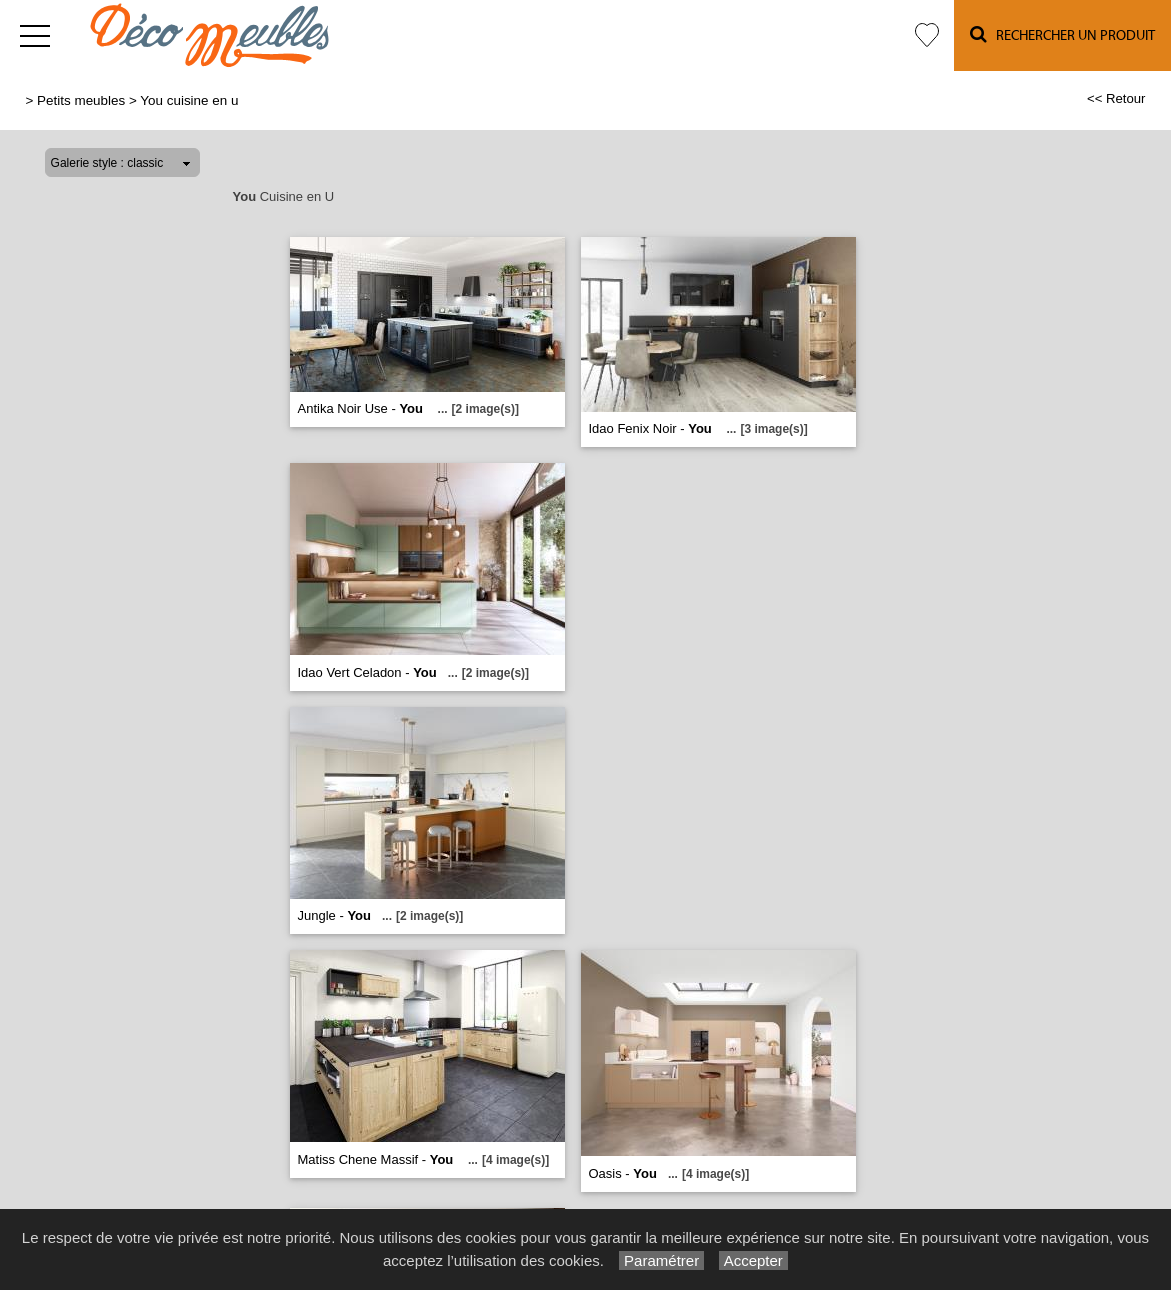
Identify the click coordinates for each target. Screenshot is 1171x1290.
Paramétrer (661, 1260)
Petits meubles (81, 100)
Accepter (753, 1260)
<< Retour (1116, 98)
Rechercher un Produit (1062, 34)
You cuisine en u (189, 100)
